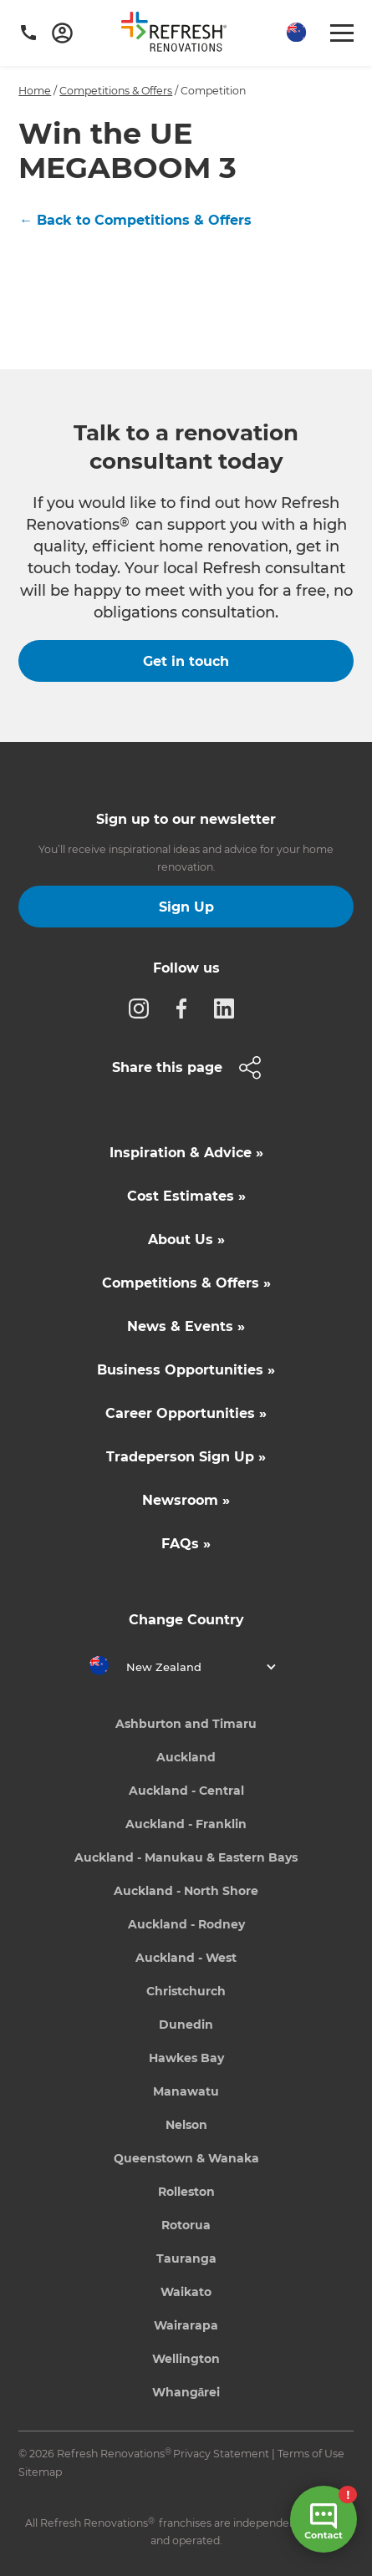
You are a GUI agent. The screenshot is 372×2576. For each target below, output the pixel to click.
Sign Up (186, 907)
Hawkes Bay (186, 2057)
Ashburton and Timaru (186, 1723)
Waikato (186, 2291)
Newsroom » (186, 1500)
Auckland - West (186, 1957)
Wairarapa (186, 2325)
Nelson (186, 2124)
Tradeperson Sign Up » (186, 1457)
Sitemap (40, 2472)
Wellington (186, 2358)
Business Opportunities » (186, 1370)
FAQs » (186, 1544)
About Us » (186, 1239)
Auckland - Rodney (186, 1924)
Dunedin (186, 2024)
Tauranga (186, 2258)
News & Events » (186, 1326)
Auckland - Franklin (186, 1824)
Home (34, 90)
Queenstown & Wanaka (186, 2158)
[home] (179, 35)
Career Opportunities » (186, 1413)
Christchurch (186, 1991)
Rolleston (186, 2191)
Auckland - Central (186, 1790)
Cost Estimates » (186, 1196)
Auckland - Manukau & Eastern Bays (186, 1857)
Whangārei (186, 2392)
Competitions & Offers (115, 90)
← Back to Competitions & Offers (135, 220)
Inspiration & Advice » (186, 1153)
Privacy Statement (221, 2453)
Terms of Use (311, 2453)
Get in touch (186, 661)
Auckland (186, 1757)
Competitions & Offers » (186, 1283)
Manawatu (186, 2091)
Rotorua (186, 2225)
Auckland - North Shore (186, 1890)
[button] (294, 33)
